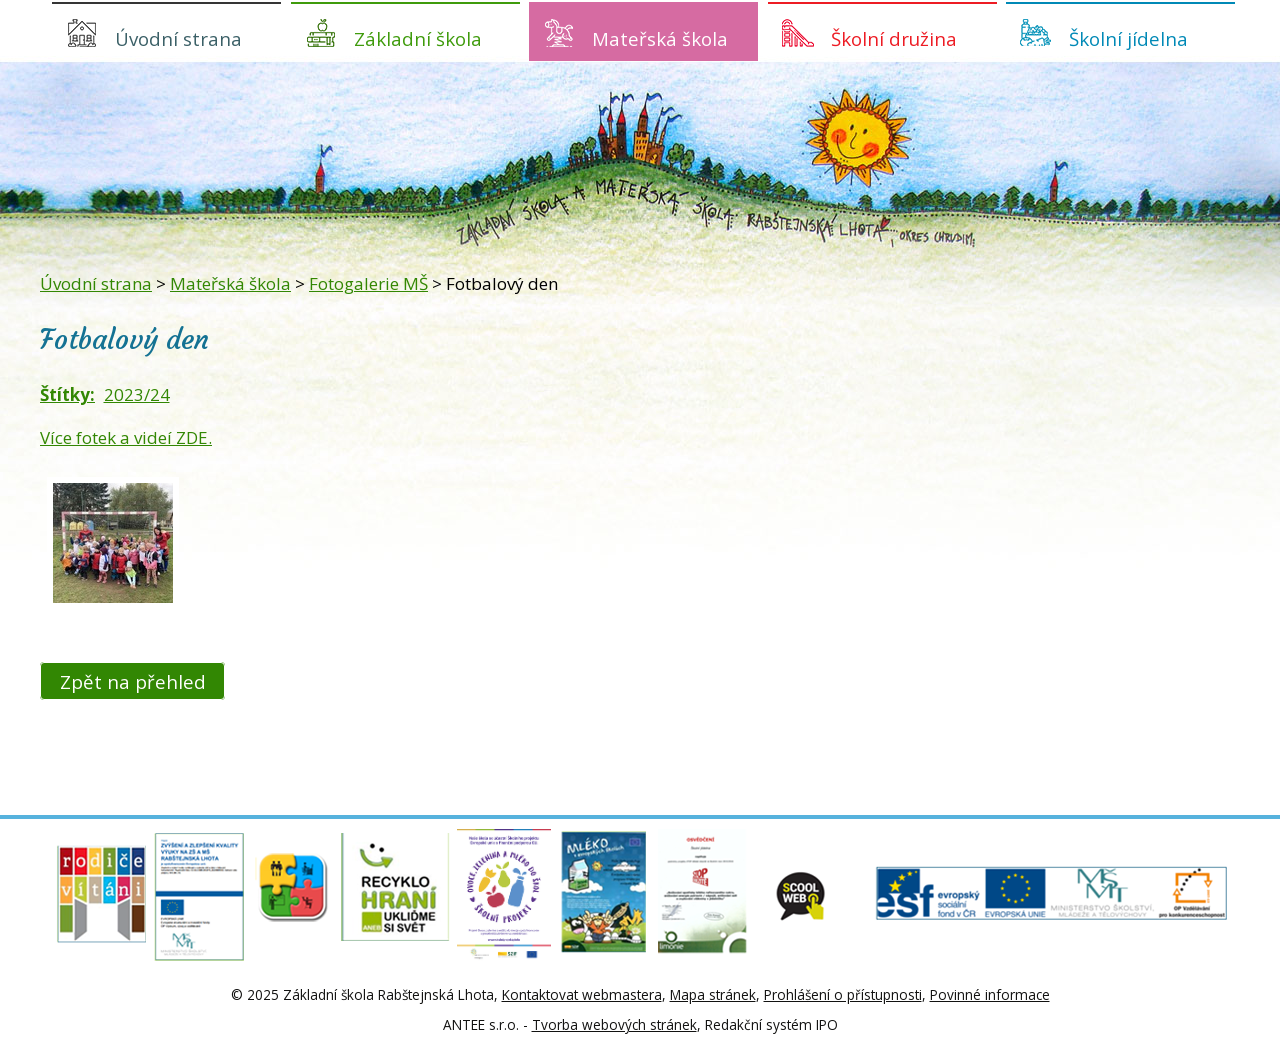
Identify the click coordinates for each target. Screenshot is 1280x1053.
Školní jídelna (1128, 38)
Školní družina (894, 38)
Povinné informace (990, 994)
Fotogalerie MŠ (368, 283)
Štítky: (67, 394)
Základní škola (418, 38)
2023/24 (137, 394)
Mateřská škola (660, 38)
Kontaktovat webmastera (582, 994)
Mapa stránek (713, 994)
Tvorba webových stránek (614, 1024)
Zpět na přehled (133, 680)
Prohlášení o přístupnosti (843, 994)
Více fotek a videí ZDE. (126, 437)
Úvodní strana (178, 38)
